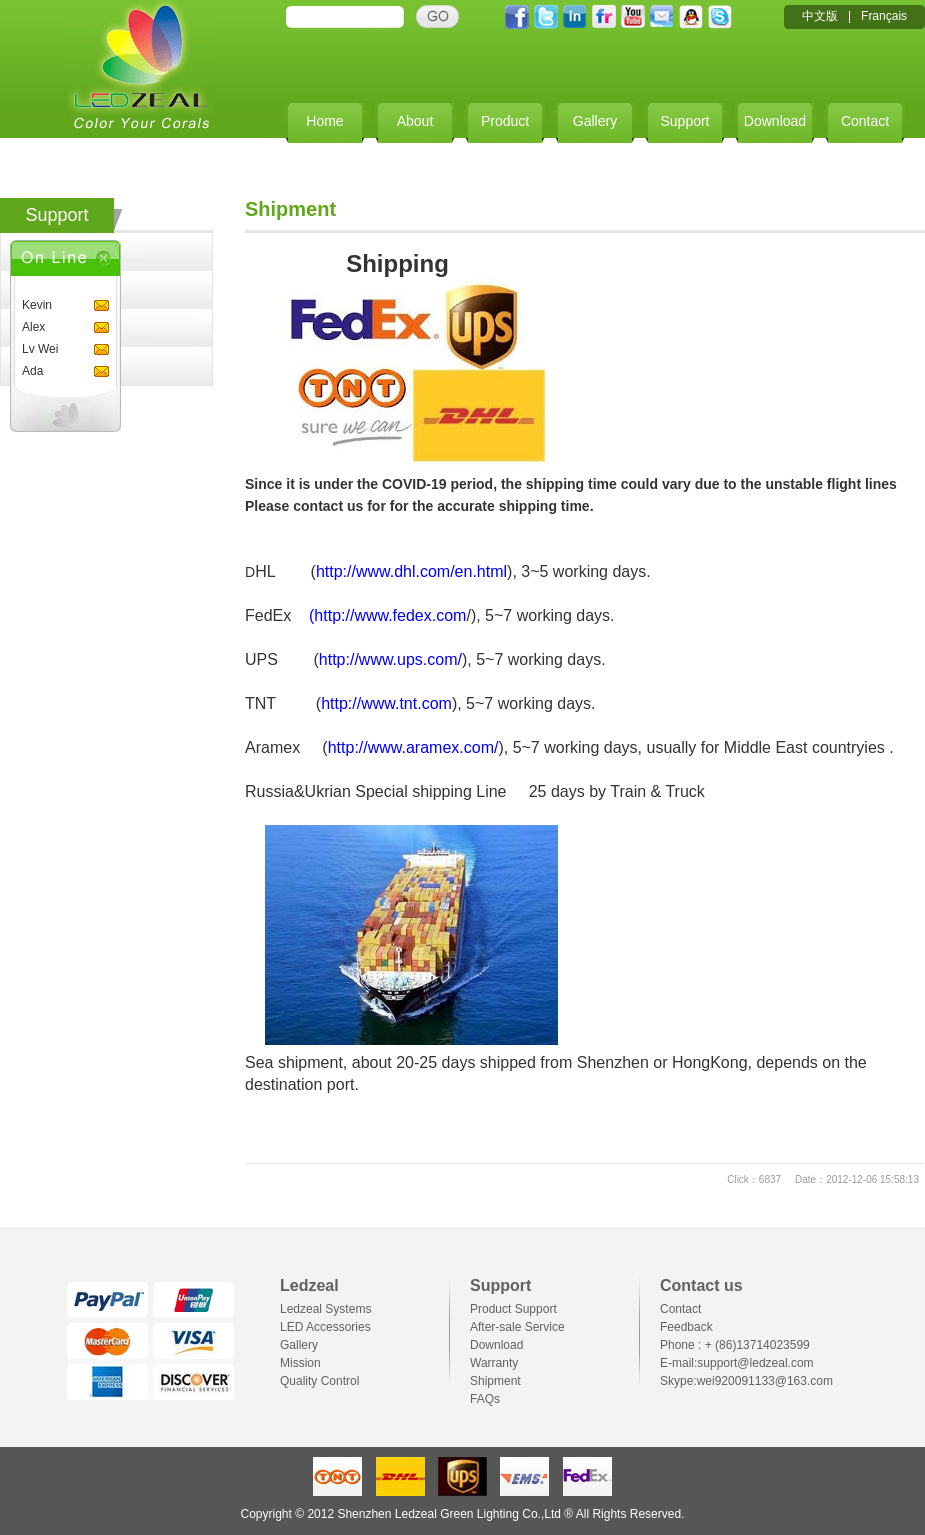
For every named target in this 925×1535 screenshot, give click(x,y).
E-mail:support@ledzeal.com (737, 1363)
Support (684, 121)
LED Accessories (325, 1327)
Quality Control (319, 1381)
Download (775, 121)
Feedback (686, 1327)
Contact (865, 121)
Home (324, 121)
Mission (300, 1363)
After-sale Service (517, 1327)
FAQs (485, 1399)
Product (505, 121)
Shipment (495, 1381)
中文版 (820, 16)
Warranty (494, 1363)
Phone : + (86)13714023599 (735, 1345)
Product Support (513, 1309)
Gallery (595, 121)
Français (884, 16)
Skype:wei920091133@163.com (746, 1381)
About (415, 121)
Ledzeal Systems (325, 1309)
